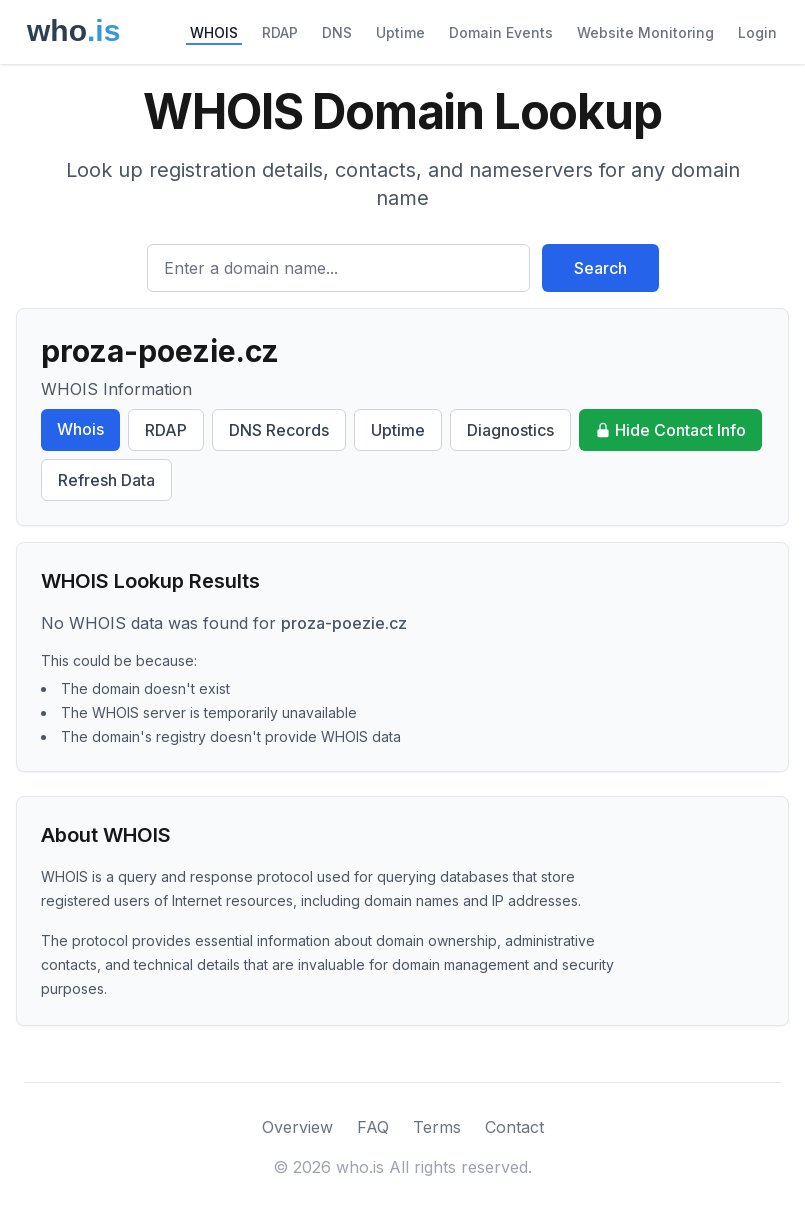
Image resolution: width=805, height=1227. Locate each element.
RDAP (280, 32)
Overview (297, 1127)
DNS (337, 32)
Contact (514, 1127)
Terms (437, 1127)
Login (757, 32)
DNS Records (279, 430)
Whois (80, 429)
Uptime (400, 32)
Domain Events (501, 32)
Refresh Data (106, 480)
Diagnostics (510, 430)
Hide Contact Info (670, 430)
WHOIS (214, 32)
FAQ (373, 1127)
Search (600, 268)
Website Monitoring (645, 32)
